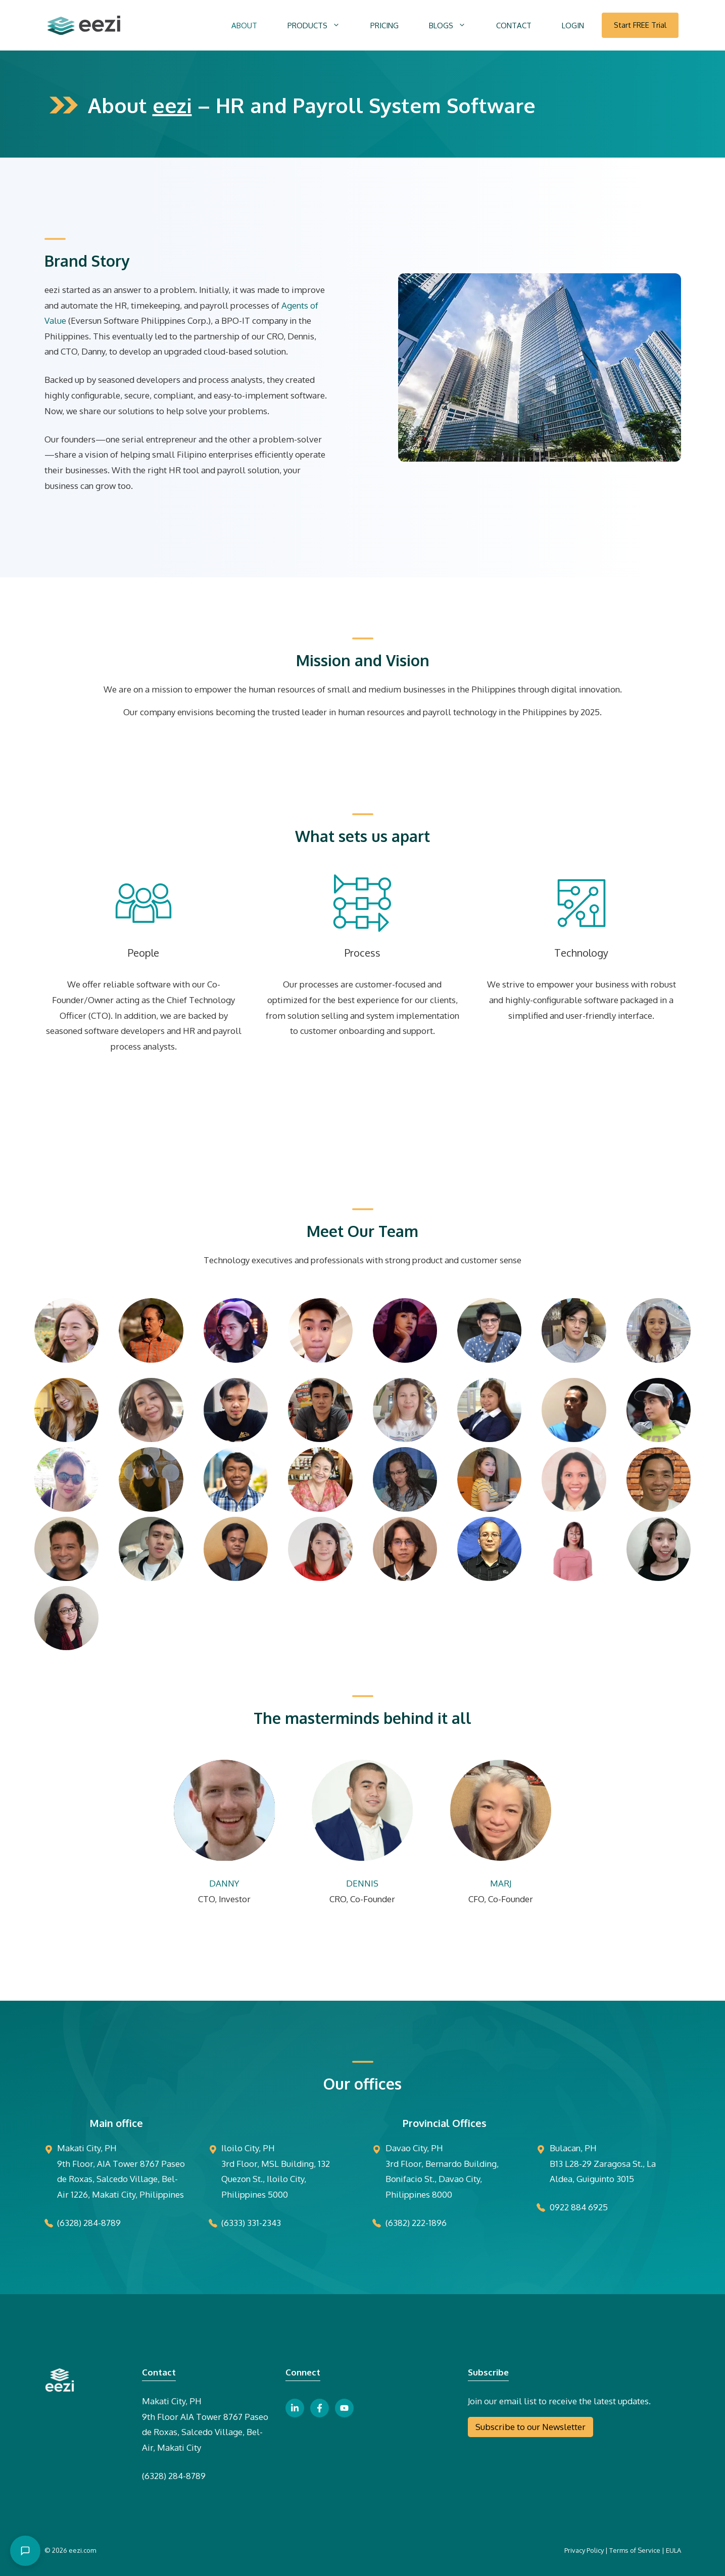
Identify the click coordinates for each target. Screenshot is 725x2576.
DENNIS (362, 1883)
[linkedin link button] (294, 2408)
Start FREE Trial (640, 25)
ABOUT (244, 25)
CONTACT (513, 25)
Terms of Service (634, 2550)
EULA (673, 2550)
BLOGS (455, 25)
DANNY (224, 1883)
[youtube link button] (344, 2408)
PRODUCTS (321, 25)
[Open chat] (25, 2551)
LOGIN (573, 25)
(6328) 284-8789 (174, 2475)
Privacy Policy (584, 2550)
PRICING (384, 25)
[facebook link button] (319, 2408)
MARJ (500, 1883)
